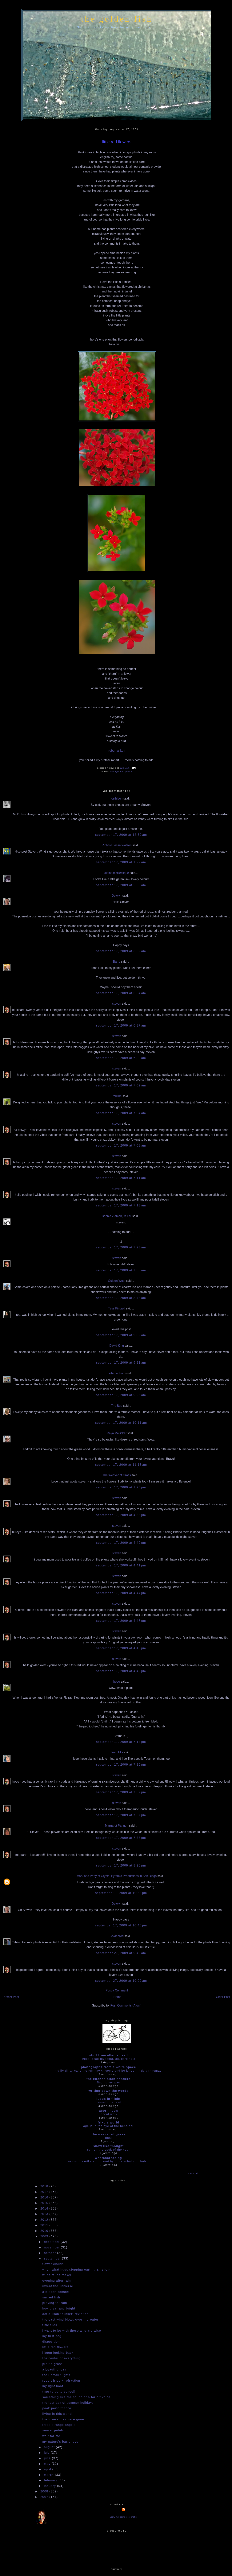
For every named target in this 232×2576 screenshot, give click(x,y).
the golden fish (117, 18)
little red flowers (116, 141)
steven (116, 1003)
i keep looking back (58, 2352)
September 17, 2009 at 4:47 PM (121, 1620)
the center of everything (61, 2358)
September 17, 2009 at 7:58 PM (121, 1837)
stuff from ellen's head (108, 2055)
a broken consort (55, 2291)
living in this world (57, 2413)
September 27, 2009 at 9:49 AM (121, 1953)
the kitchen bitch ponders (108, 2079)
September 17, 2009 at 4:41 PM (121, 1565)
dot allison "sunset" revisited (65, 2314)
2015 (44, 2203)
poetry (128, 771)
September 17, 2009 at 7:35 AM (121, 1270)
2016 (44, 2197)
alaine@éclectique (116, 873)
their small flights (56, 2375)
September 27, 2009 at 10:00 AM (121, 1980)
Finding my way (108, 2082)
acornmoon (108, 2110)
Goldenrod (117, 1936)
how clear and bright (58, 2308)
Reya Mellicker (116, 1433)
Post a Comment (117, 1990)
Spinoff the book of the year (108, 2149)
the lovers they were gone (63, 2419)
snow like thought (108, 2146)
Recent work (108, 2114)
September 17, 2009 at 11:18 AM (121, 1464)
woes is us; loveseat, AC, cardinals (108, 2058)
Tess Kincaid (116, 1308)
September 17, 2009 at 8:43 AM (121, 1298)
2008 (44, 2491)
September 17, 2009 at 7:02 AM (121, 1085)
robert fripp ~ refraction (61, 2380)
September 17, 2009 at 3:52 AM (121, 951)
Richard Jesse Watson (117, 845)
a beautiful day (54, 2369)
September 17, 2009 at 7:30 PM (121, 1764)
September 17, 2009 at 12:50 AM (121, 834)
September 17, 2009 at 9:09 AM (121, 1335)
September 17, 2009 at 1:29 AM (121, 862)
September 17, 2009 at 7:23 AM (121, 1247)
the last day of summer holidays (68, 2402)
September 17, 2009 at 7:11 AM (121, 1178)
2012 (44, 2219)
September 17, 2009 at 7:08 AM (121, 1145)
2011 (44, 2225)
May (48, 2463)
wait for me (51, 2436)
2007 (44, 2497)
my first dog (51, 2336)
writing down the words (108, 2090)
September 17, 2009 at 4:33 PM (121, 1515)
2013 (44, 2214)
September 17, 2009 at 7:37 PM (121, 1792)
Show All (193, 2173)
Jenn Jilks (116, 1752)
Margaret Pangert (116, 1825)
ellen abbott (116, 1373)
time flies (49, 2325)
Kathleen (116, 798)
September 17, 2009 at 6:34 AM (121, 993)
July (47, 2452)
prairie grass (52, 2364)
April (48, 2469)
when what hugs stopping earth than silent (76, 2269)
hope (116, 1681)
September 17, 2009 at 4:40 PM (121, 1542)
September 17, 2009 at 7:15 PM (121, 1741)
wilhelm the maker (56, 2275)
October (50, 2253)
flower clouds (53, 2264)
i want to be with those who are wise (71, 2330)
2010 (44, 2230)
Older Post (223, 1997)
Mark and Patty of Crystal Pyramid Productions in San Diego (117, 1876)
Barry (116, 961)
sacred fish (51, 2297)
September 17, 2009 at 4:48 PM (121, 1648)
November (52, 2247)
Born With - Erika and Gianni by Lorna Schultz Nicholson (108, 2161)
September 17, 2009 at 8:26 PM (121, 1865)
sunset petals (53, 2430)
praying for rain (54, 2303)
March (49, 2474)
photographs (116, 771)
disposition (51, 2341)
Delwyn (117, 895)
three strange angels (59, 2424)
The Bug (116, 1405)
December (52, 2241)
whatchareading (108, 2158)
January (50, 2485)
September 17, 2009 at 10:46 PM (121, 1925)
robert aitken (116, 750)
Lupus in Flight (108, 2098)
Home (118, 1997)
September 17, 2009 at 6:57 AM (121, 1025)
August (50, 2447)
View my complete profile (124, 2517)
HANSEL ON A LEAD (108, 2102)
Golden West (116, 1280)
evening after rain (56, 2280)
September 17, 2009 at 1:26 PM (121, 1487)
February (51, 2480)
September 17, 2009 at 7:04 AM (121, 1113)
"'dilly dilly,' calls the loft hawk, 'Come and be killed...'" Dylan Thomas (108, 2070)
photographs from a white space (108, 2067)
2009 (44, 2236)
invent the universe (57, 2286)
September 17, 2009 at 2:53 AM (121, 885)
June (48, 2458)
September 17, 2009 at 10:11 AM (121, 1422)
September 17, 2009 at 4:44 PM (121, 1593)
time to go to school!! (59, 2391)
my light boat (52, 2386)
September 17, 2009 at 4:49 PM (121, 1671)
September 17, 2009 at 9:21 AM (121, 1362)
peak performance (56, 2408)
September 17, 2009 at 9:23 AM (121, 1395)
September (53, 2258)
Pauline (117, 1096)
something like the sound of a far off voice (76, 2397)
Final (108, 2137)
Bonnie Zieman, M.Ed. (117, 1216)
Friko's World (108, 2122)
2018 (44, 2186)
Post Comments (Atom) (125, 2005)
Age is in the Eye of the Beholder (108, 2125)
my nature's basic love (60, 2441)
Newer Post (11, 1997)
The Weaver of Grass (116, 1475)
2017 (44, 2192)
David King (116, 1345)
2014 (44, 2208)
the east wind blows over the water (70, 2319)
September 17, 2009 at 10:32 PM (121, 1893)
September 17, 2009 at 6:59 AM (121, 1058)
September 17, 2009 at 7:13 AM (121, 1205)
